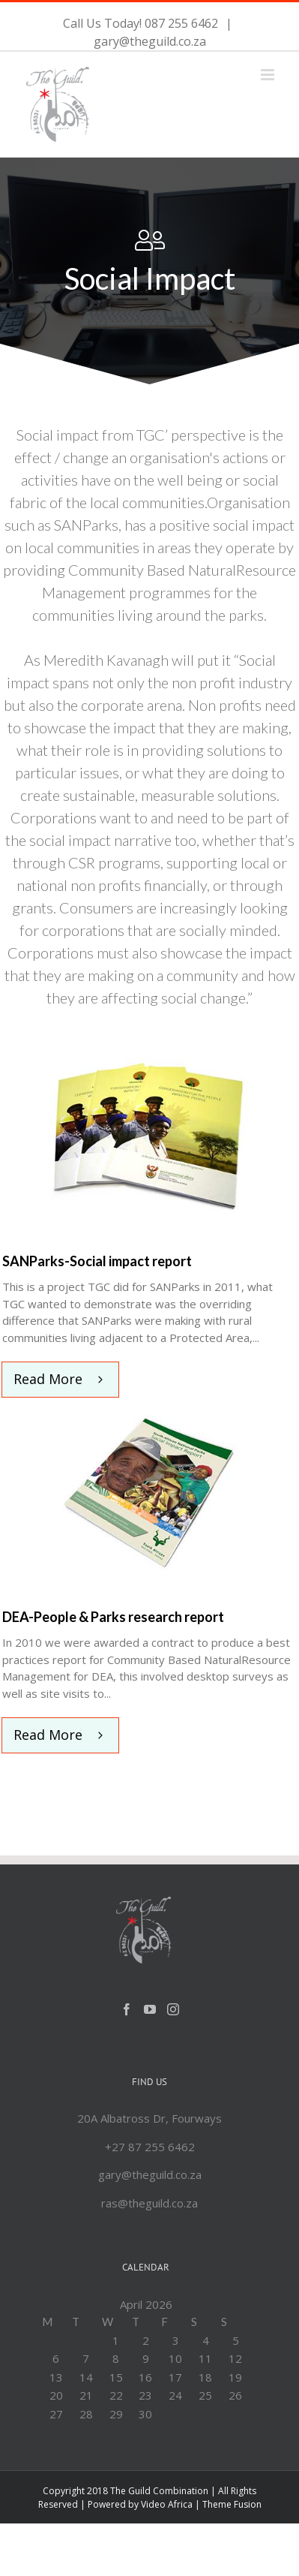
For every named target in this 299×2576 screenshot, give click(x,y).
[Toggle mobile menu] (269, 75)
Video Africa (167, 2504)
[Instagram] (173, 2009)
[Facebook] (127, 2009)
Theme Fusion (232, 2504)
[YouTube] (150, 2009)
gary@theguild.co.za (150, 41)
